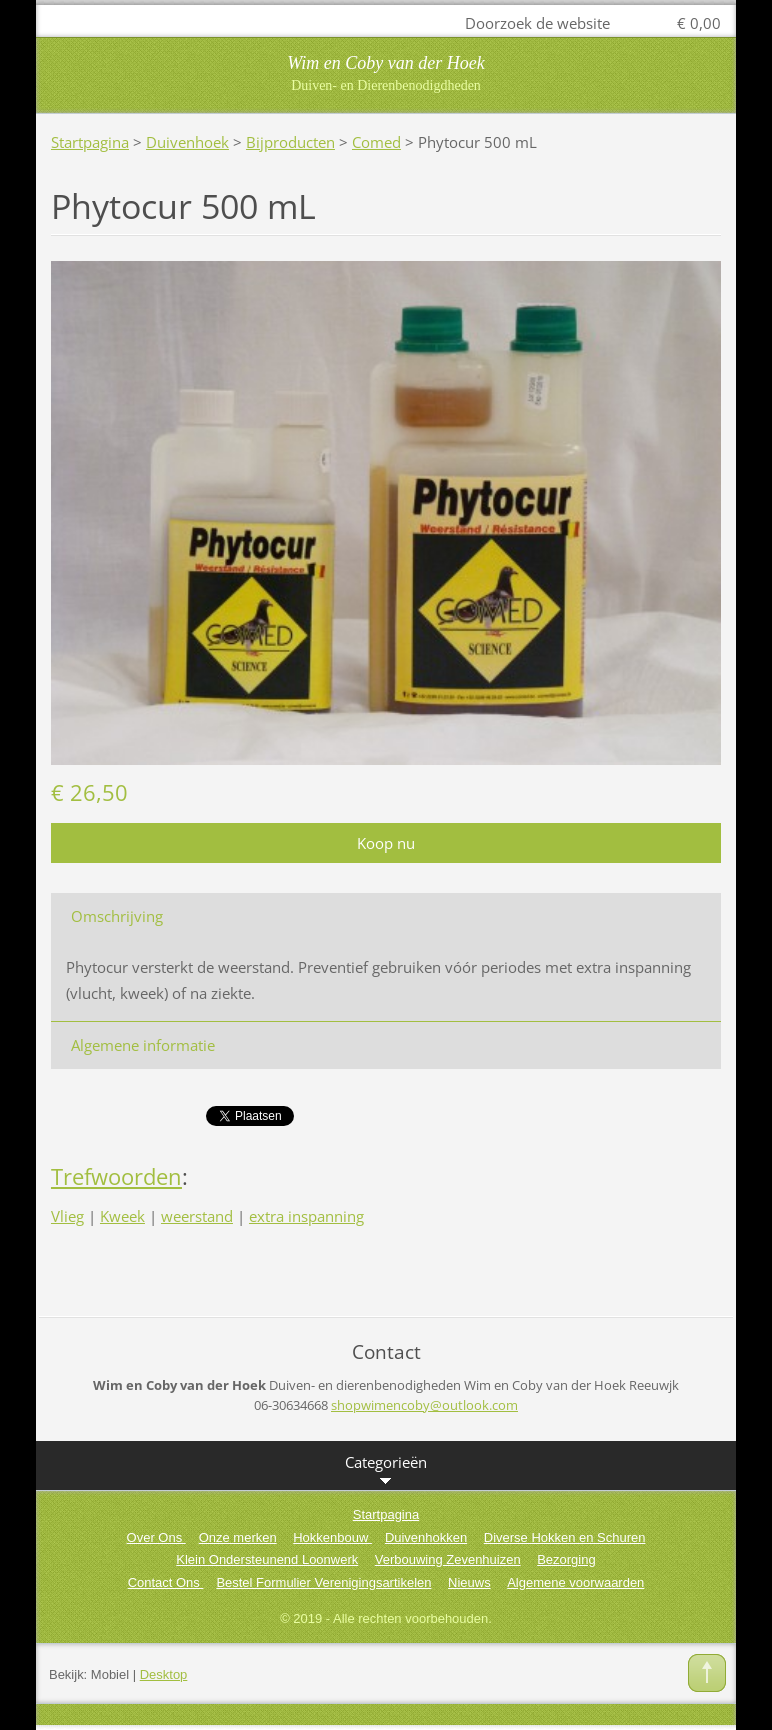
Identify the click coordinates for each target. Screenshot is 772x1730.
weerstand (197, 1216)
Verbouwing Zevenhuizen (448, 1559)
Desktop (164, 1674)
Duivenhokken (426, 1537)
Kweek (122, 1216)
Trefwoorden (116, 1176)
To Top (707, 1673)
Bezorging (566, 1559)
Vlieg (67, 1216)
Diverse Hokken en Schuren (565, 1537)
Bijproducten (290, 142)
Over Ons (156, 1537)
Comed (376, 142)
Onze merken (238, 1537)
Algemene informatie (143, 1045)
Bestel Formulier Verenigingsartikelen (323, 1582)
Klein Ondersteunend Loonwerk (267, 1559)
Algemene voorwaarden (575, 1582)
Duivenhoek (187, 142)
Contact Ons (166, 1582)
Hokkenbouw (332, 1537)
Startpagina (90, 142)
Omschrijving (117, 916)
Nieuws (469, 1582)
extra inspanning (306, 1216)
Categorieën (386, 1471)
